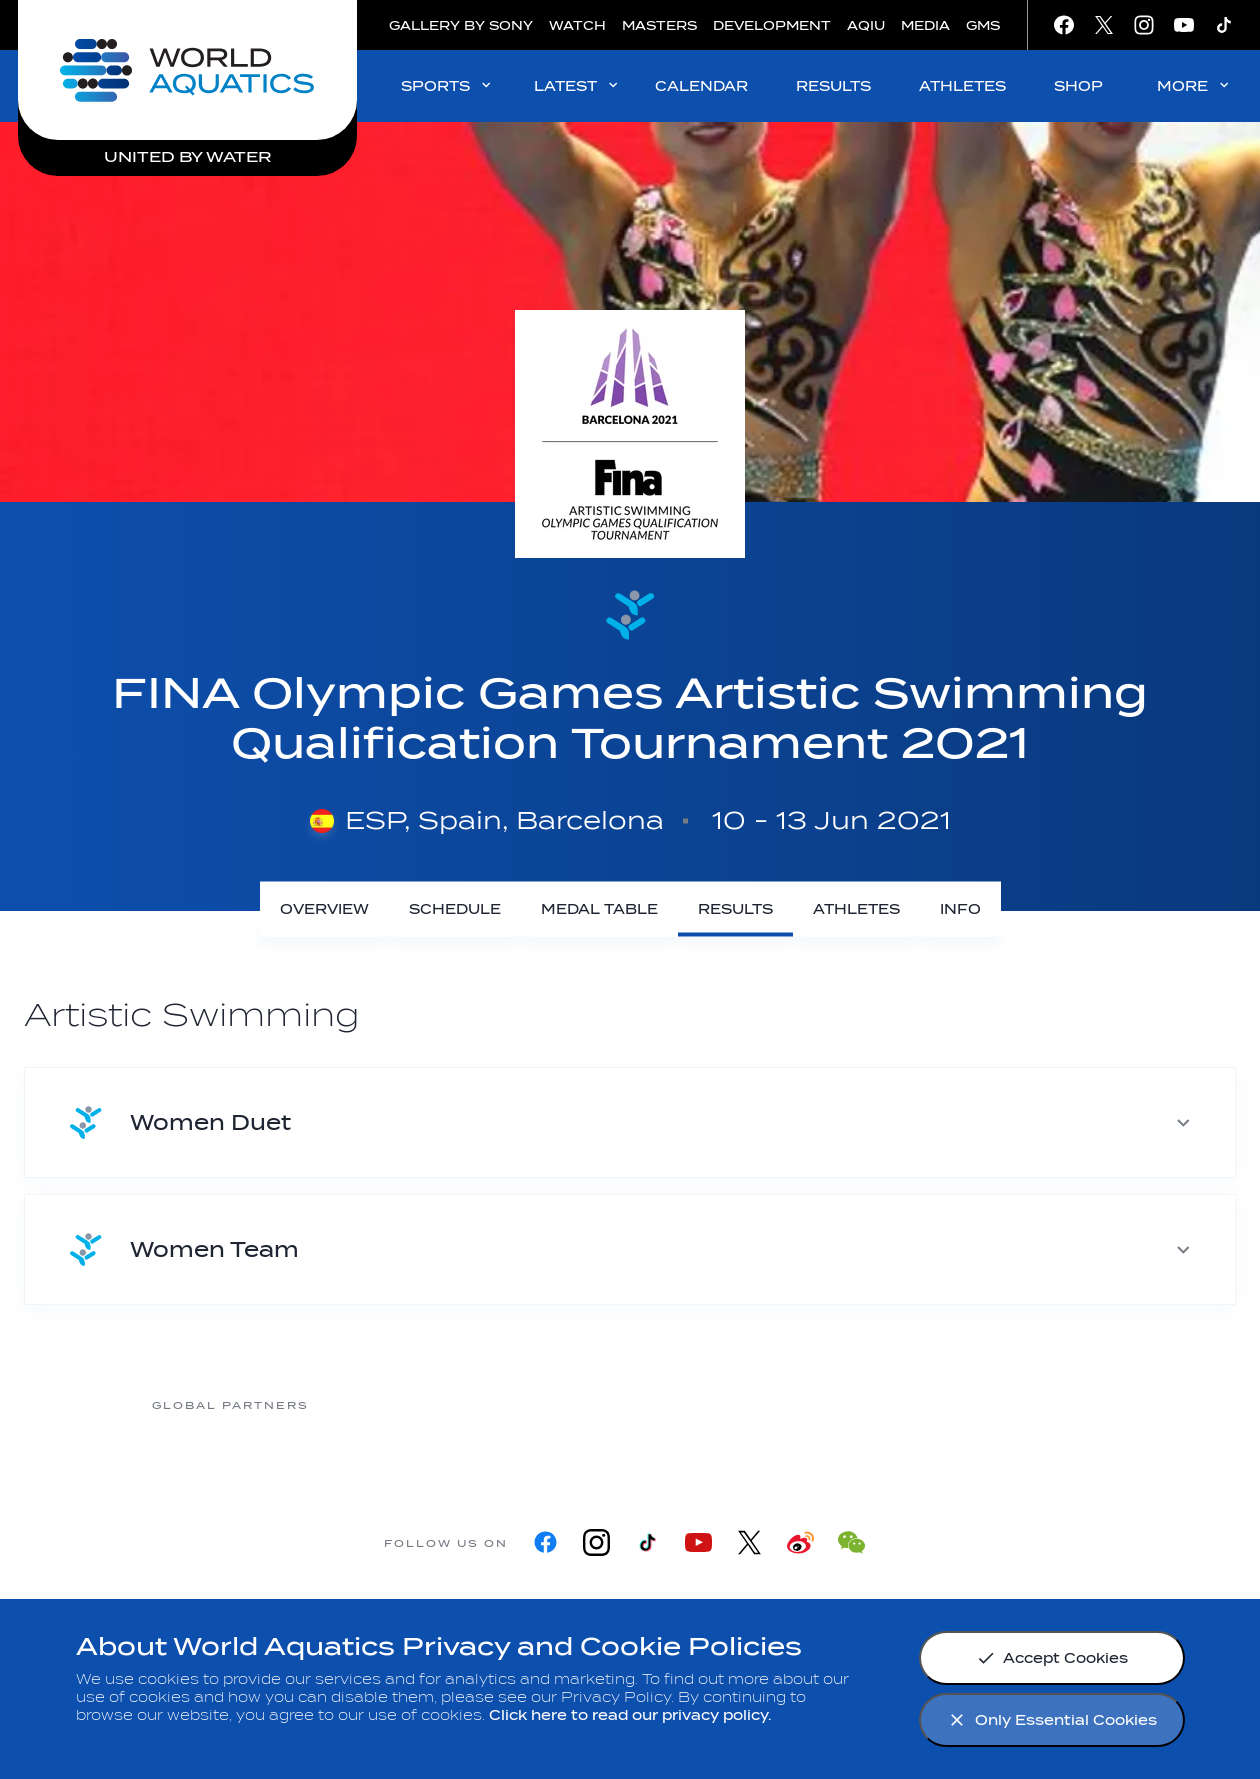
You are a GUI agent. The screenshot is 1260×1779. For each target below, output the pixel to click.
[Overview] (324, 909)
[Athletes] (856, 909)
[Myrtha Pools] (389, 1404)
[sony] (869, 1404)
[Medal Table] (599, 909)
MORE (1194, 85)
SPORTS (447, 85)
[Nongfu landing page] (549, 1404)
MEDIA (925, 25)
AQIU (866, 25)
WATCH (577, 25)
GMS (983, 25)
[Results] (735, 909)
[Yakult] (1029, 1404)
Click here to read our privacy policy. (630, 1715)
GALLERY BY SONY (461, 25)
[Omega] (709, 1404)
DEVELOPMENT (772, 25)
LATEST (577, 85)
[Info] (960, 909)
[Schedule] (455, 909)
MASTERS (659, 25)
